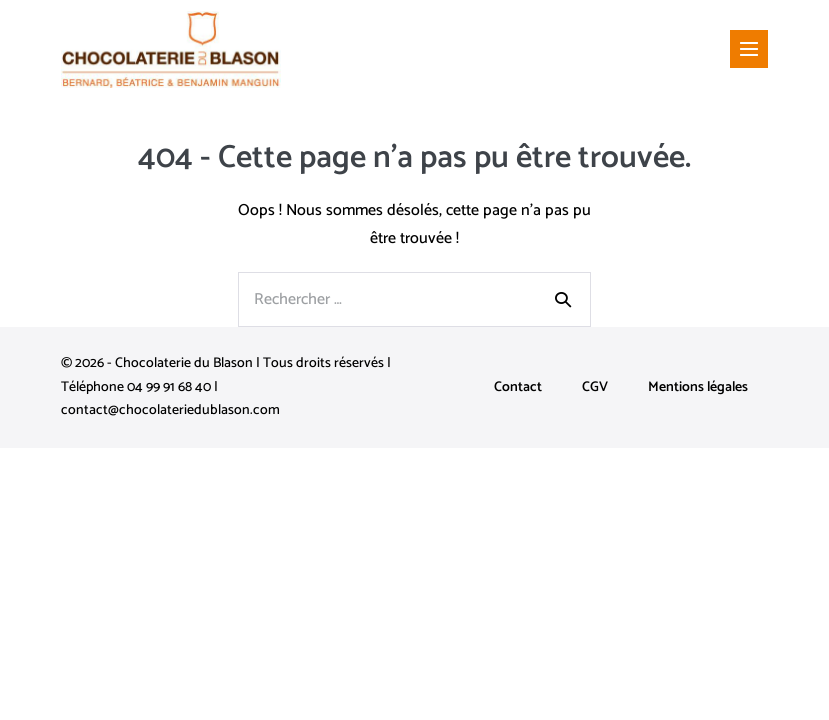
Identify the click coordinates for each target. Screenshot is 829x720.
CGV (595, 387)
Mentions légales (698, 387)
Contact (518, 387)
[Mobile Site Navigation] (749, 49)
